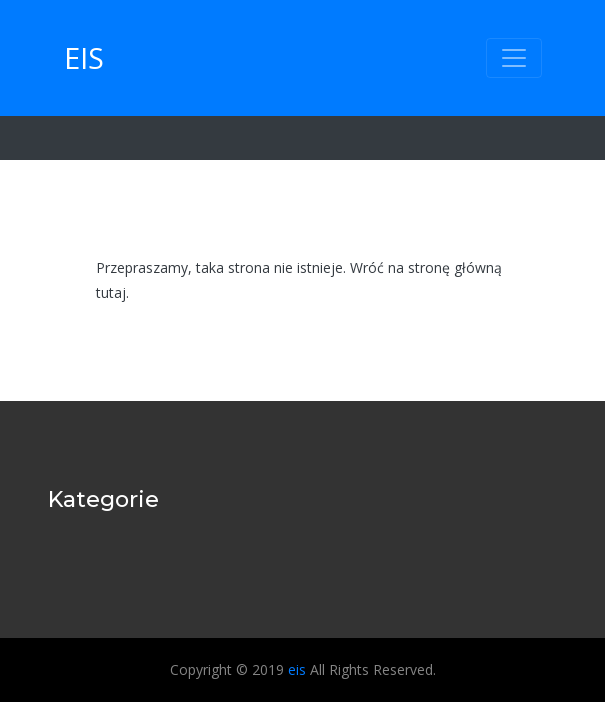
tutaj (111, 292)
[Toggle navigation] (514, 58)
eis (84, 57)
